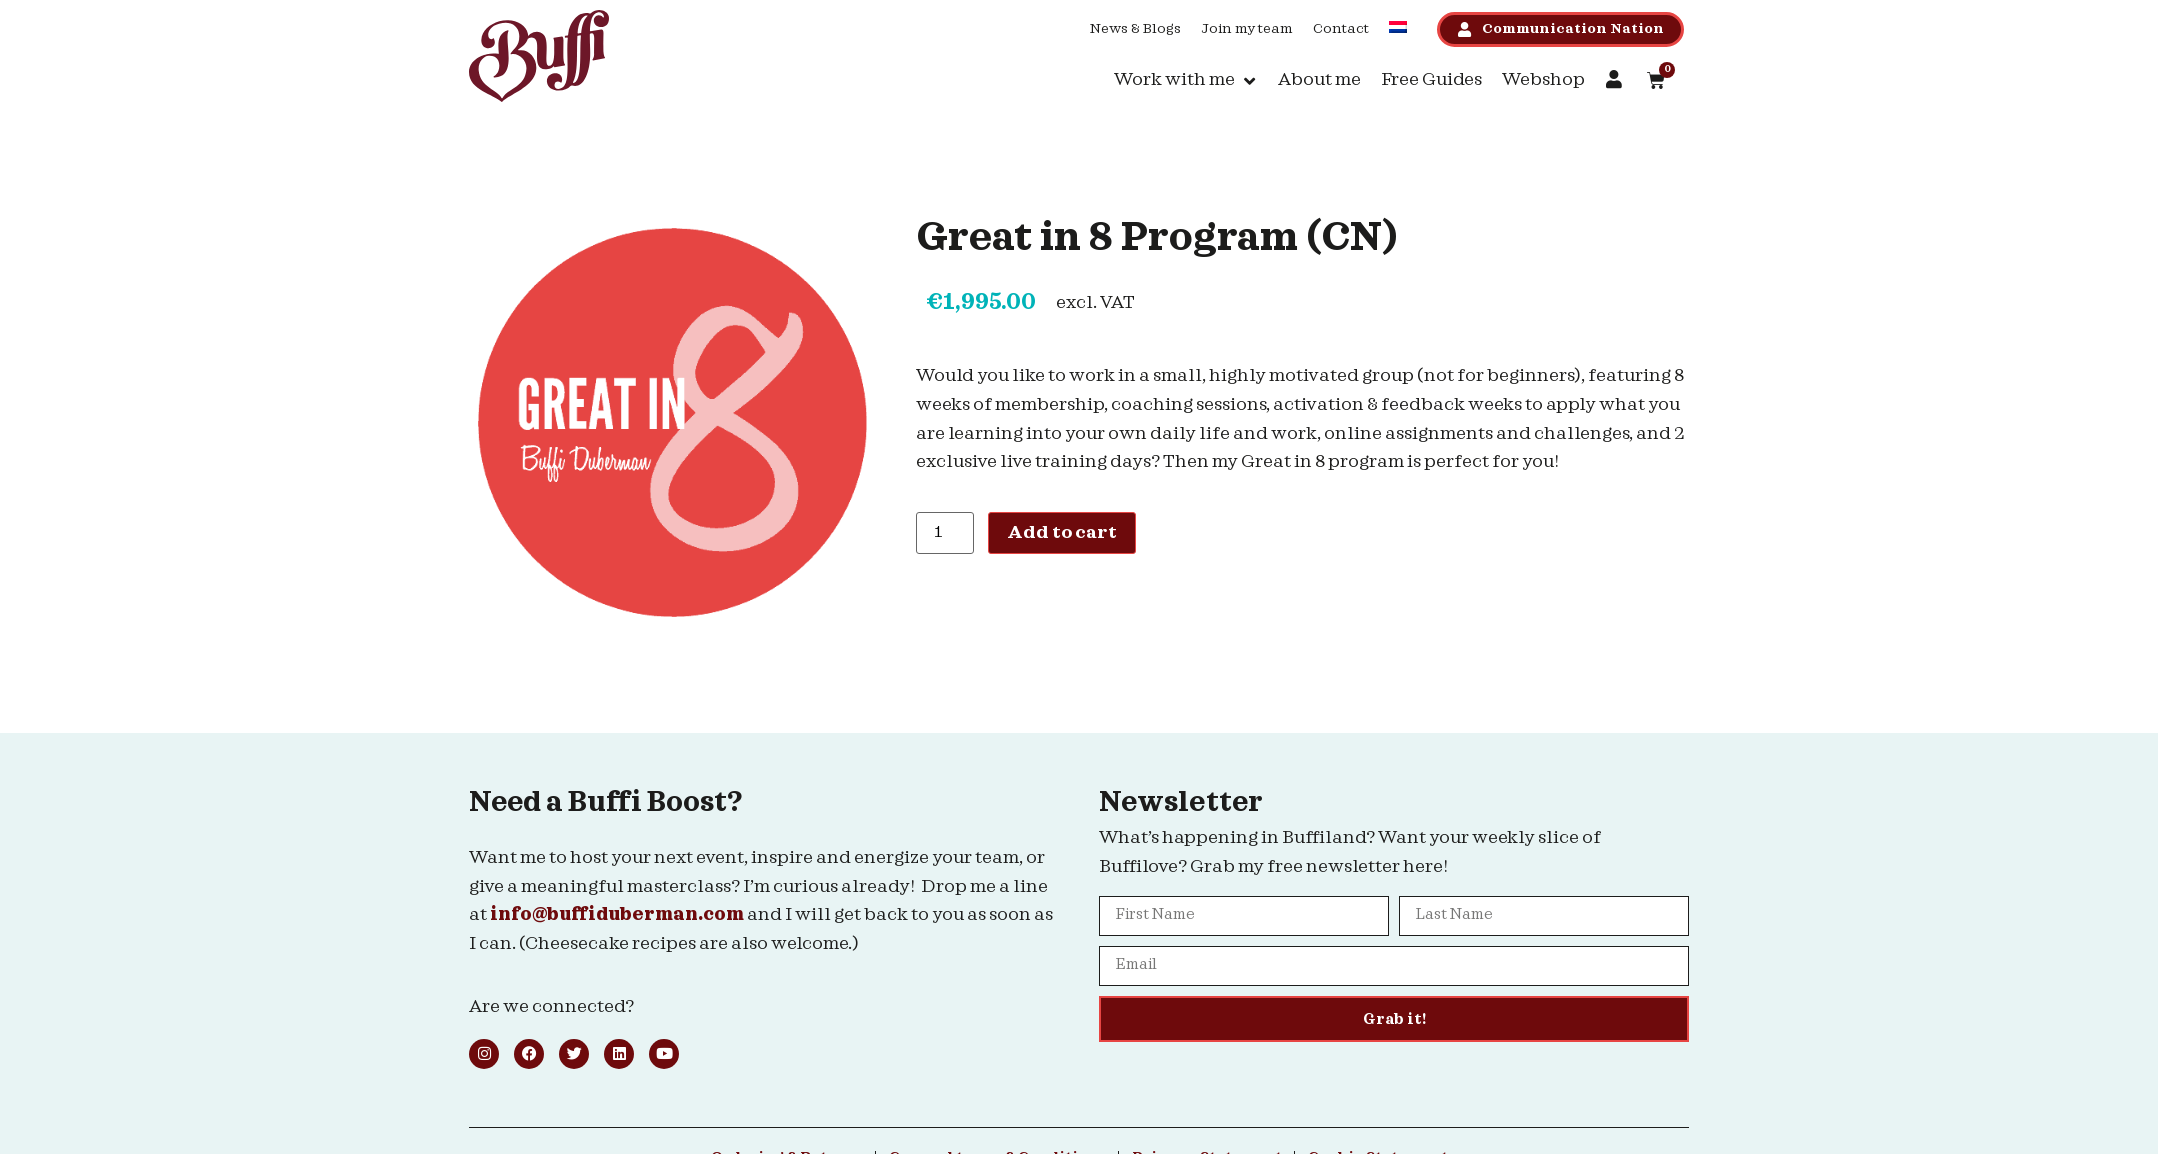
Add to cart (1062, 532)
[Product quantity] (945, 533)
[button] (1186, 80)
